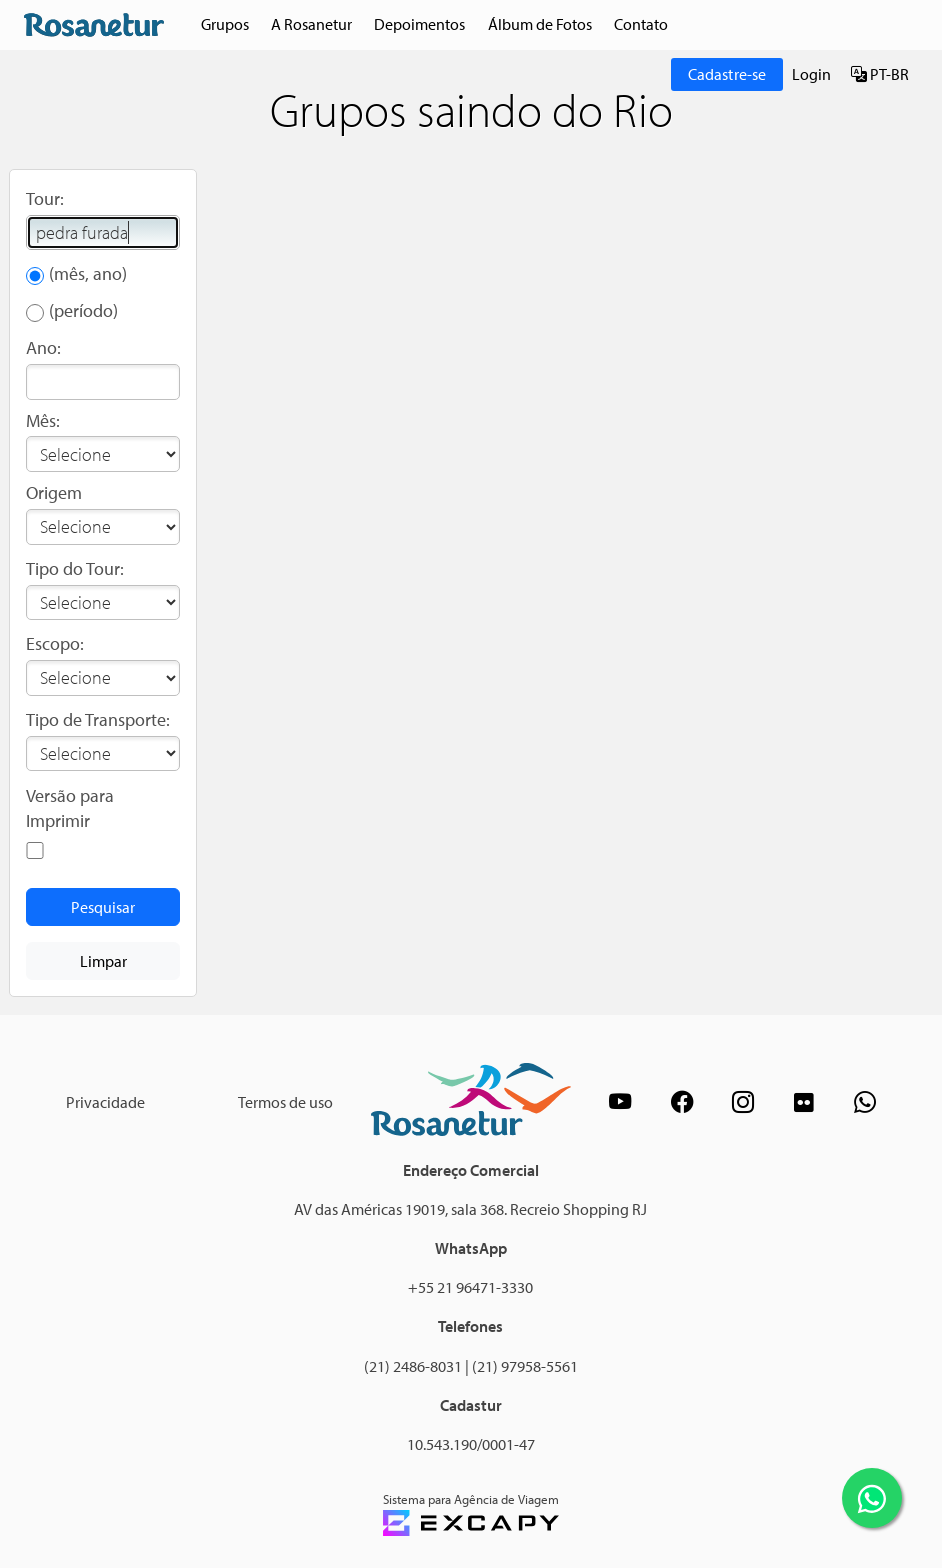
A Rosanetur (311, 24)
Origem (54, 492)
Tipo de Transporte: (98, 719)
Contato (641, 24)
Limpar (103, 961)
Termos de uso (285, 1102)
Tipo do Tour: (75, 568)
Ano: (43, 347)
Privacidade (105, 1102)
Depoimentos (419, 24)
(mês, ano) (88, 273)
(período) (83, 310)
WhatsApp (471, 1248)
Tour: (45, 198)
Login (811, 74)
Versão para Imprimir (70, 808)
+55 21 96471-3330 (470, 1287)
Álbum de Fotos (540, 24)
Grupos (225, 24)
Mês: (43, 420)
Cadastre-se (727, 74)
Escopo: (55, 643)
